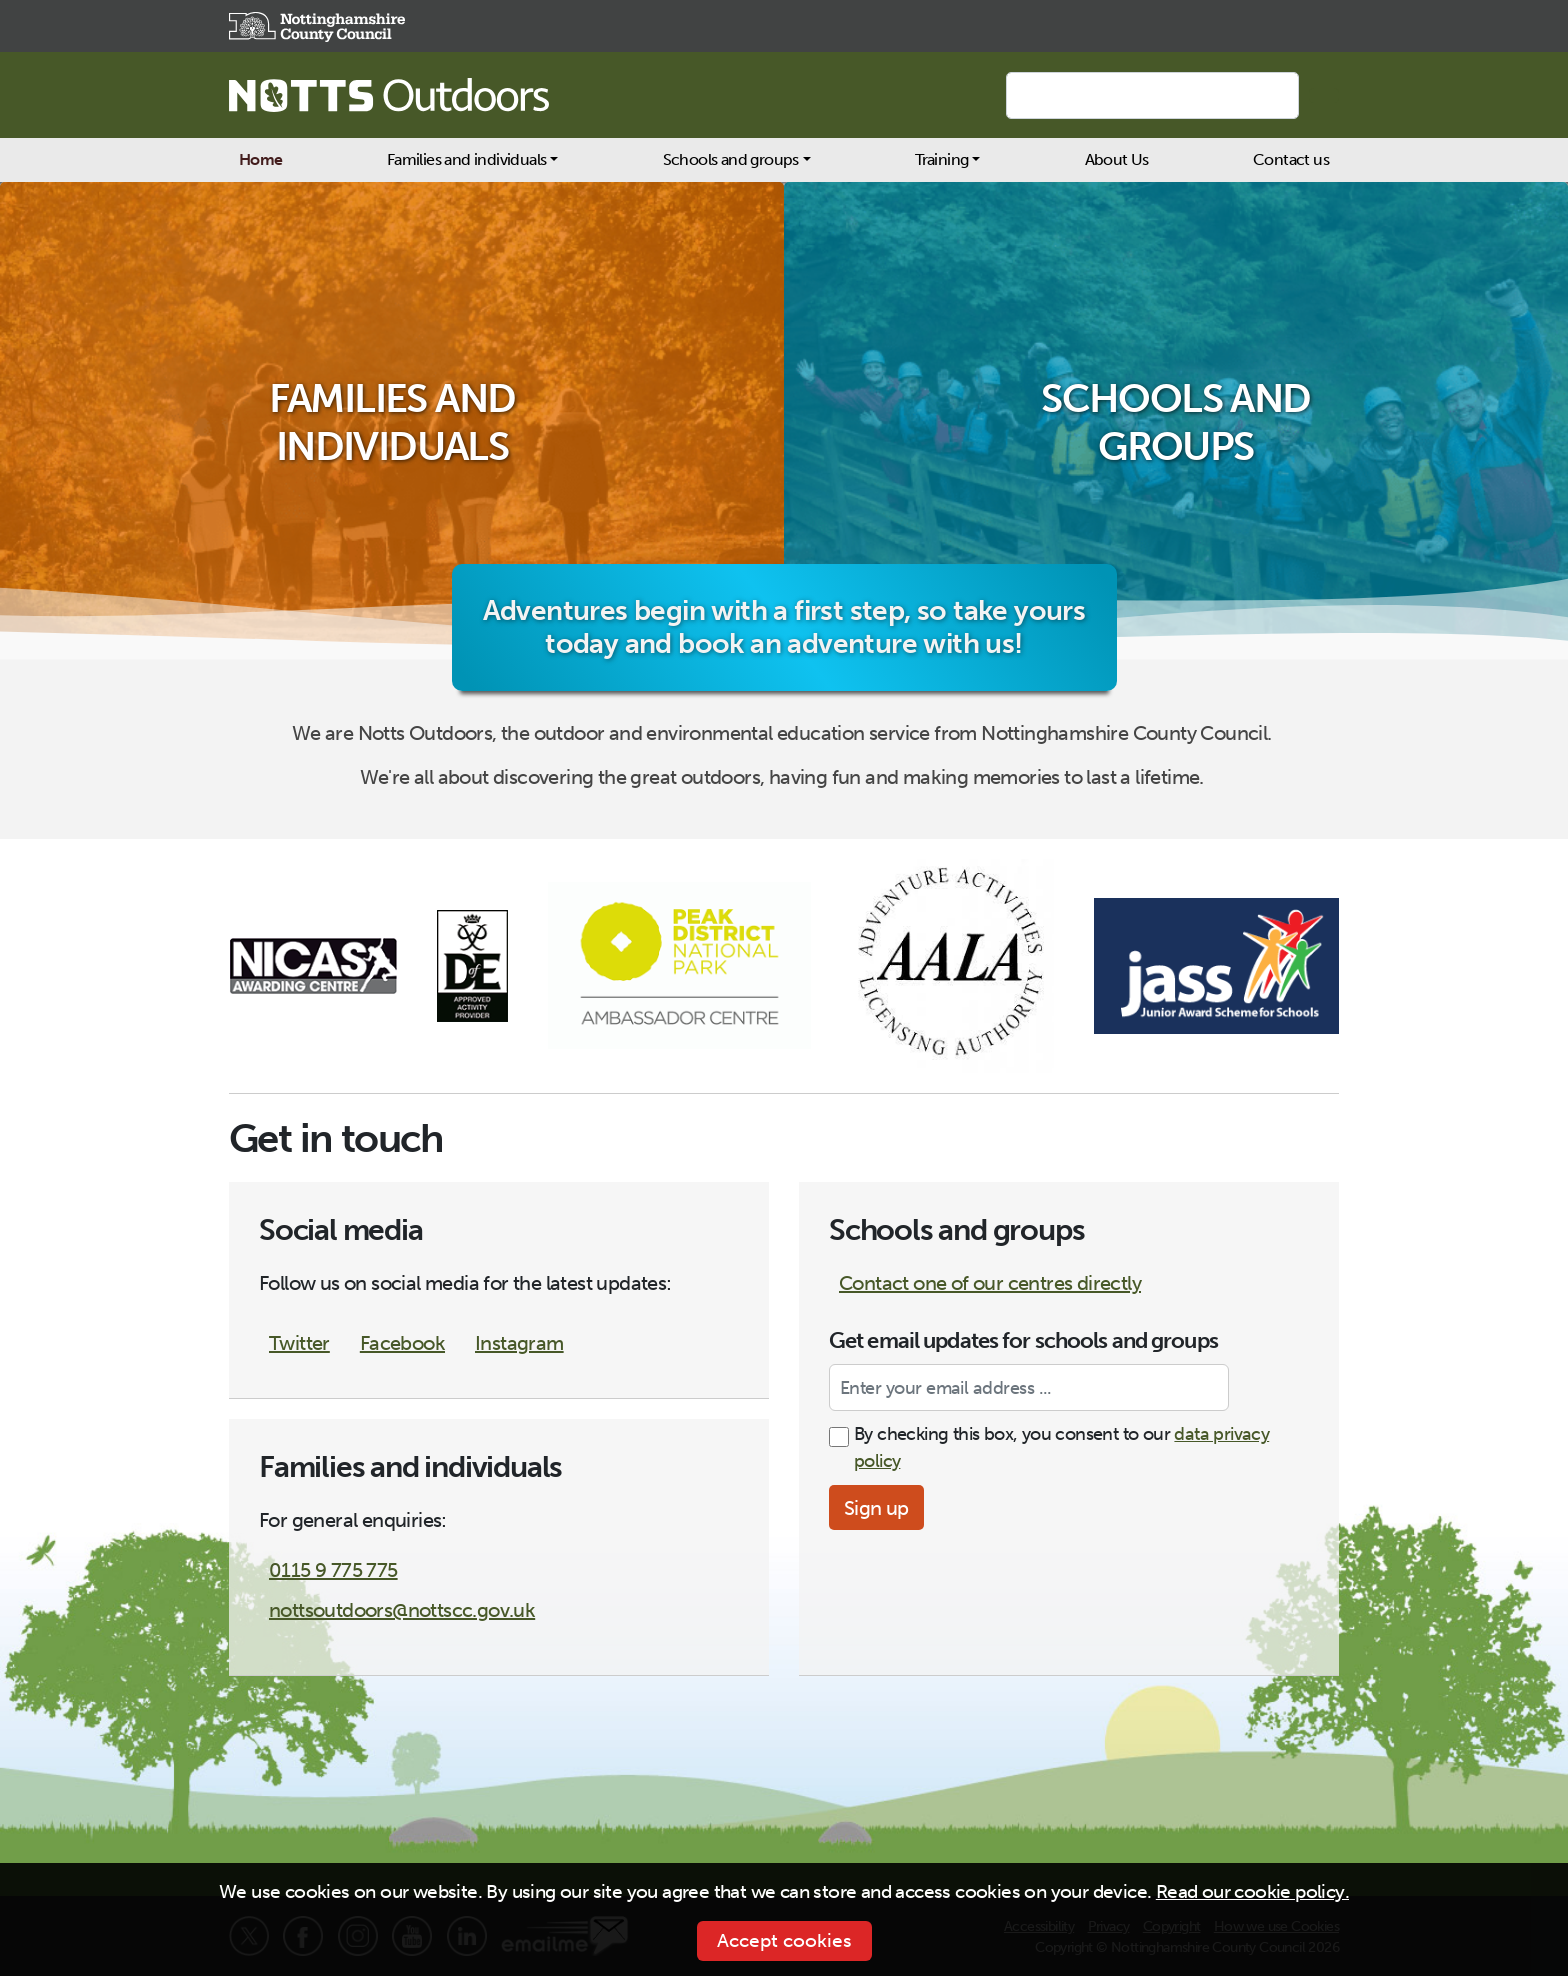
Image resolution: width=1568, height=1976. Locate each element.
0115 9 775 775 (333, 1570)
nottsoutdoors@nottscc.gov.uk (402, 1610)
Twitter (299, 1343)
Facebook (402, 1343)
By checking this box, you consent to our (1061, 1447)
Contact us (1291, 159)
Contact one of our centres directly (990, 1283)
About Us (1117, 159)
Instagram (519, 1343)
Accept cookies (784, 1940)
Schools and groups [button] (731, 159)
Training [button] (941, 159)
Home (261, 159)
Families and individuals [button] (467, 159)
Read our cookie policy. (1252, 1891)
